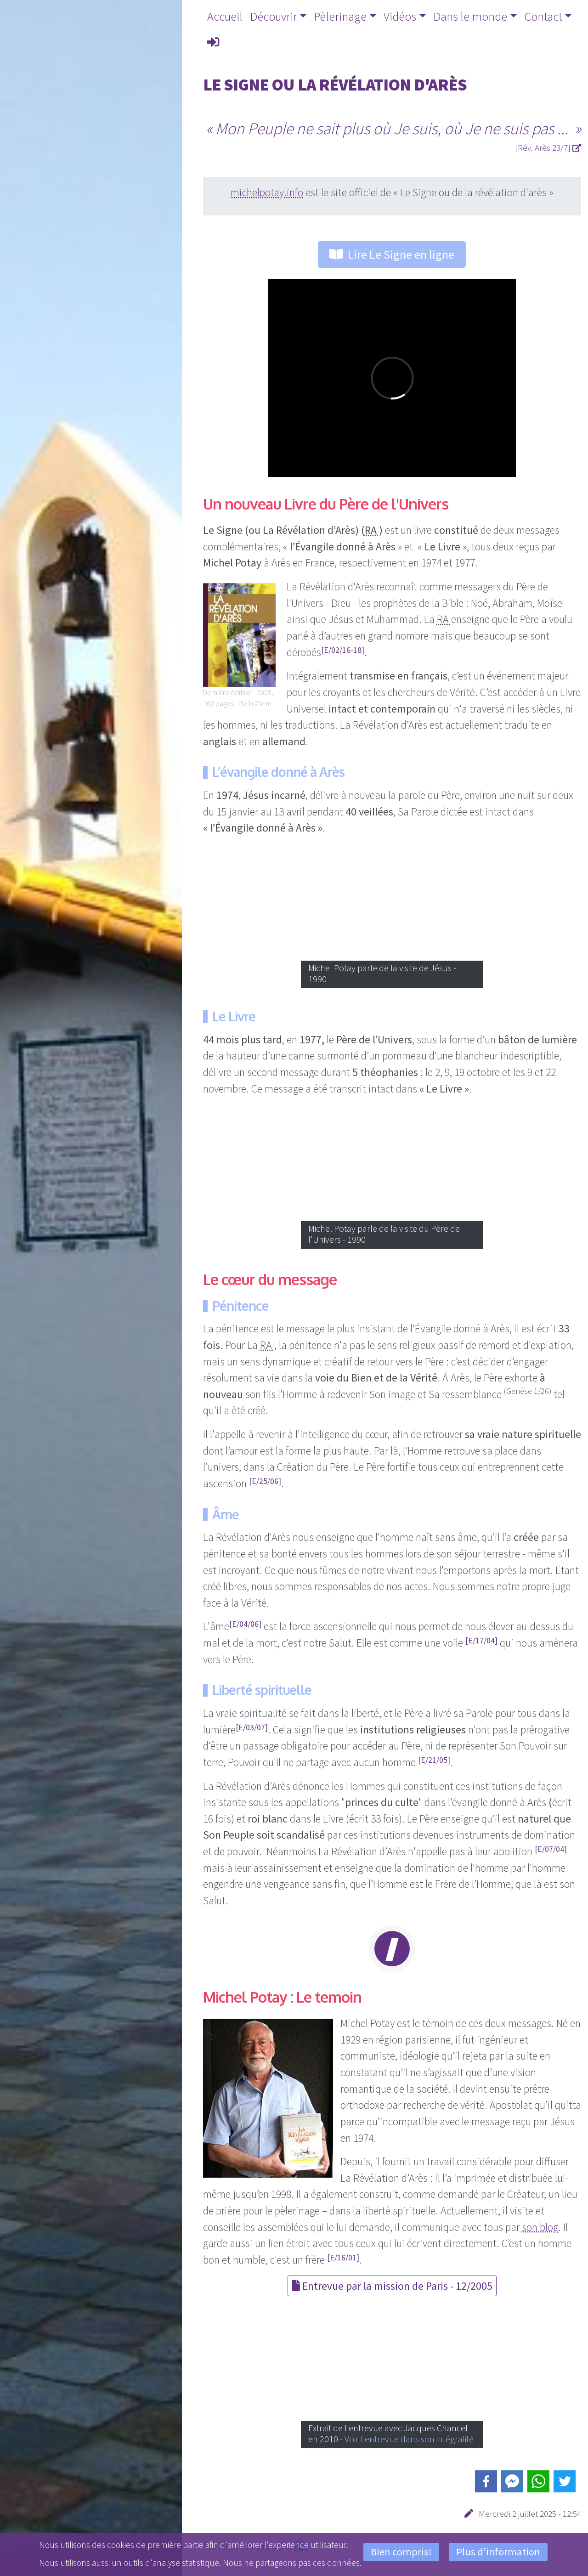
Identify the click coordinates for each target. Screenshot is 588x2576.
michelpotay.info (267, 192)
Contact (543, 16)
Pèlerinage (340, 16)
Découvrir (273, 16)
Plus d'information (498, 2551)
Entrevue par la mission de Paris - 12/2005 (392, 2286)
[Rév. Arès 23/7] (548, 147)
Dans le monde (470, 16)
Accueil (225, 16)
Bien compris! (401, 2551)
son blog (540, 2227)
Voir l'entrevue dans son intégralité (409, 2439)
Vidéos (400, 16)
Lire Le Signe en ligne (391, 254)
